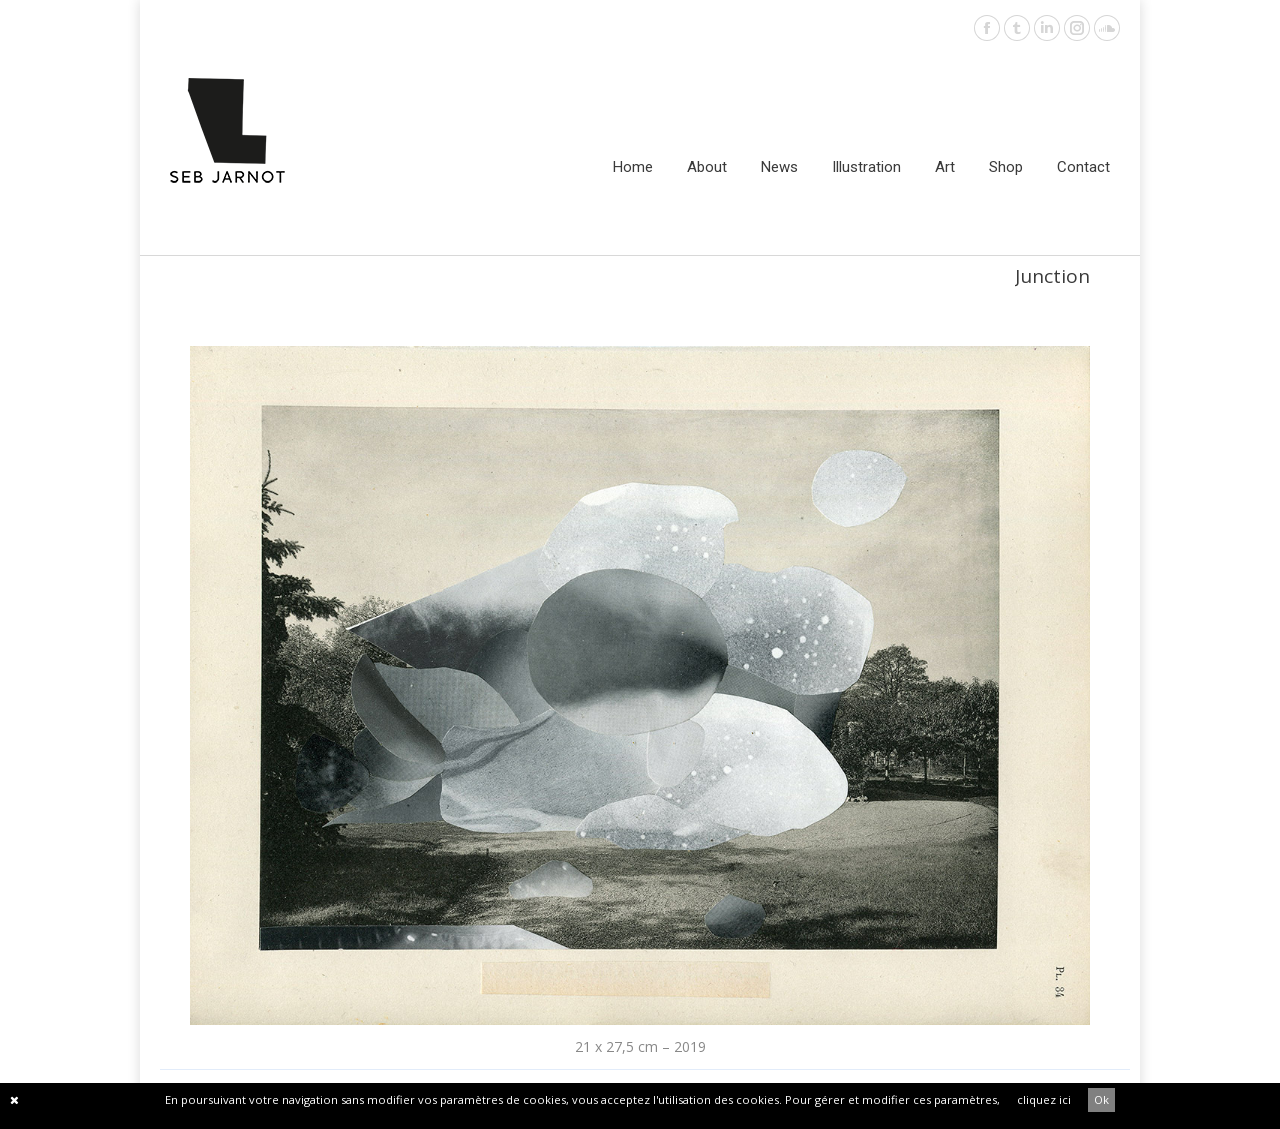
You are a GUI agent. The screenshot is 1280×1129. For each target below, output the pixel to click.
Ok (1101, 1099)
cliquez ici (1044, 1099)
